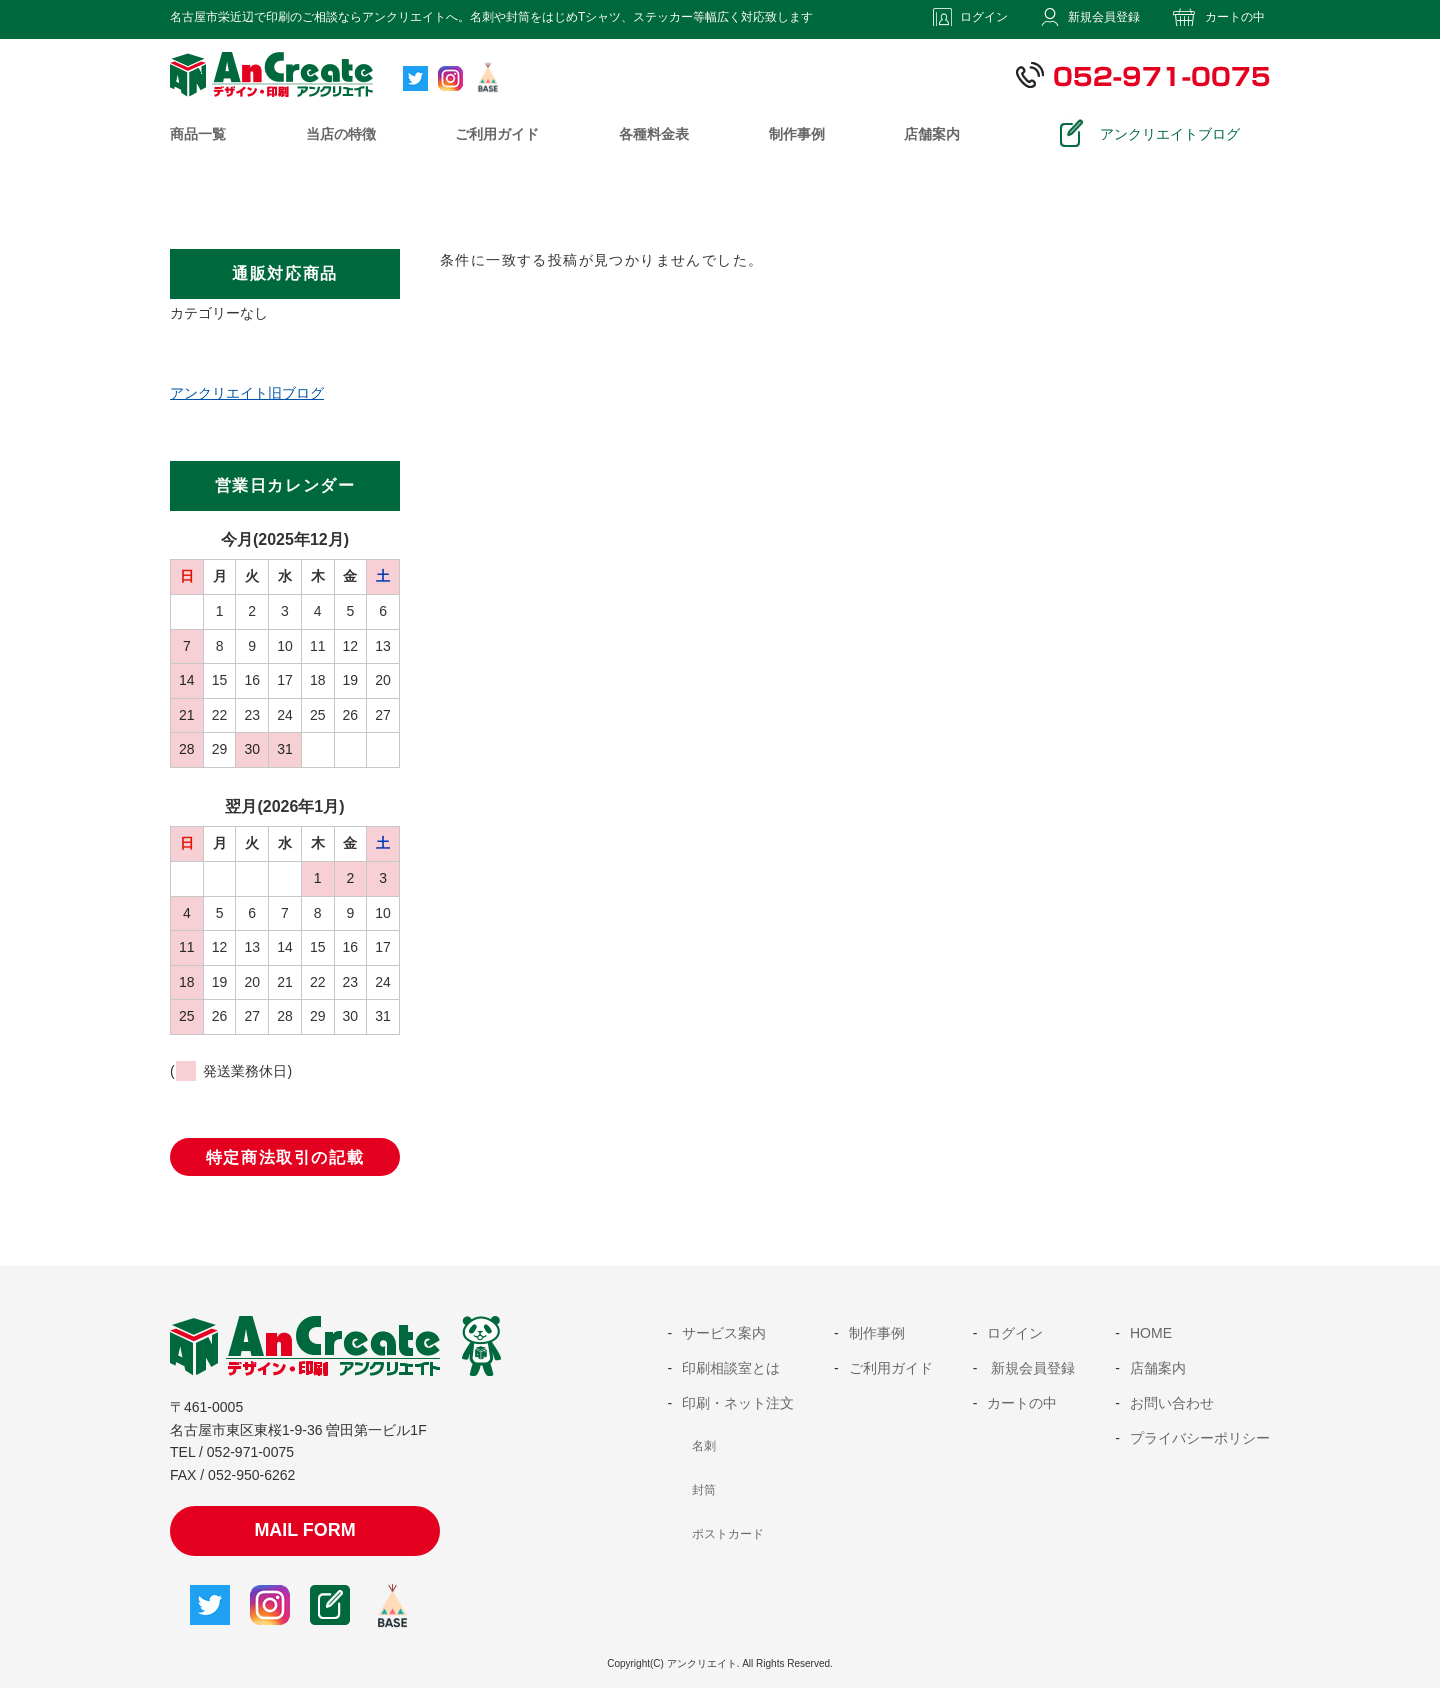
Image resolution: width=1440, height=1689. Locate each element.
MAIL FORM (305, 1530)
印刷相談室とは (731, 1368)
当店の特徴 (341, 134)
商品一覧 (198, 134)
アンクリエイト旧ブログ (247, 393)
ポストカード (728, 1534)
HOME (1151, 1333)
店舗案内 (932, 134)
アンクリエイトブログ (1170, 134)
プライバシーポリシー (1200, 1438)
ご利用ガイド (497, 134)
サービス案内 (724, 1333)
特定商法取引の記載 (285, 1157)
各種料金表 (654, 134)
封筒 (704, 1490)
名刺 (704, 1446)
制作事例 (797, 134)
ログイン (984, 17)
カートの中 (1235, 17)
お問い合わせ (1172, 1403)
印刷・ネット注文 (738, 1403)
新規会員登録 (1104, 17)
